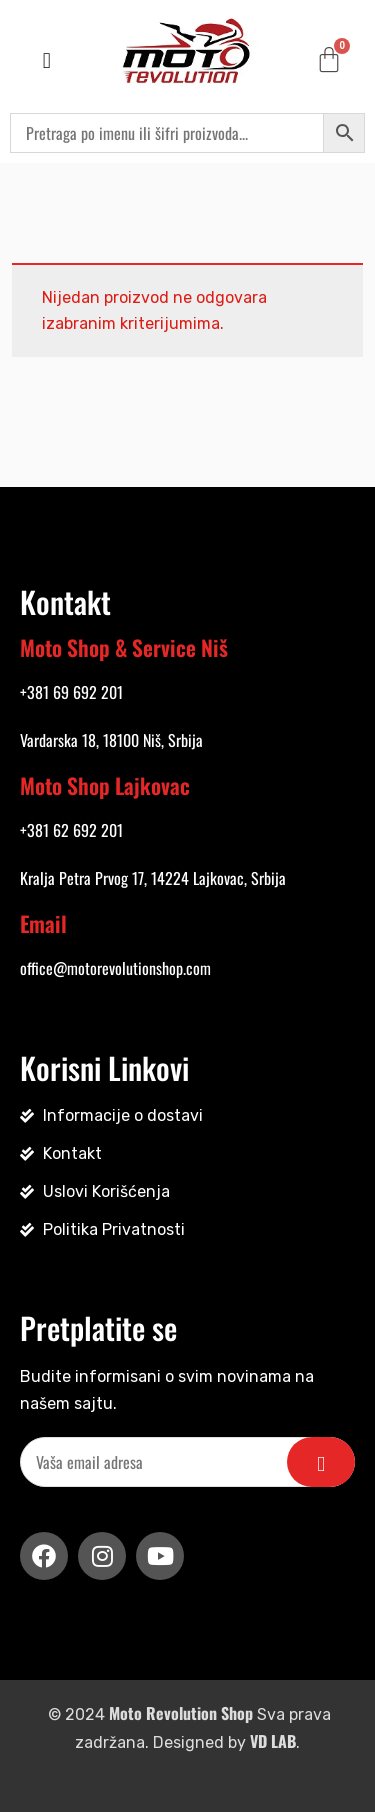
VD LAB (273, 1741)
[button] (46, 60)
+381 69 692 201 (71, 692)
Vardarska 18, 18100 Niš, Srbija (111, 740)
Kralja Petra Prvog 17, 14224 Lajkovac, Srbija (153, 878)
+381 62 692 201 (71, 830)
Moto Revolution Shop (181, 1713)
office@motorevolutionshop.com (115, 968)
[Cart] (329, 59)
